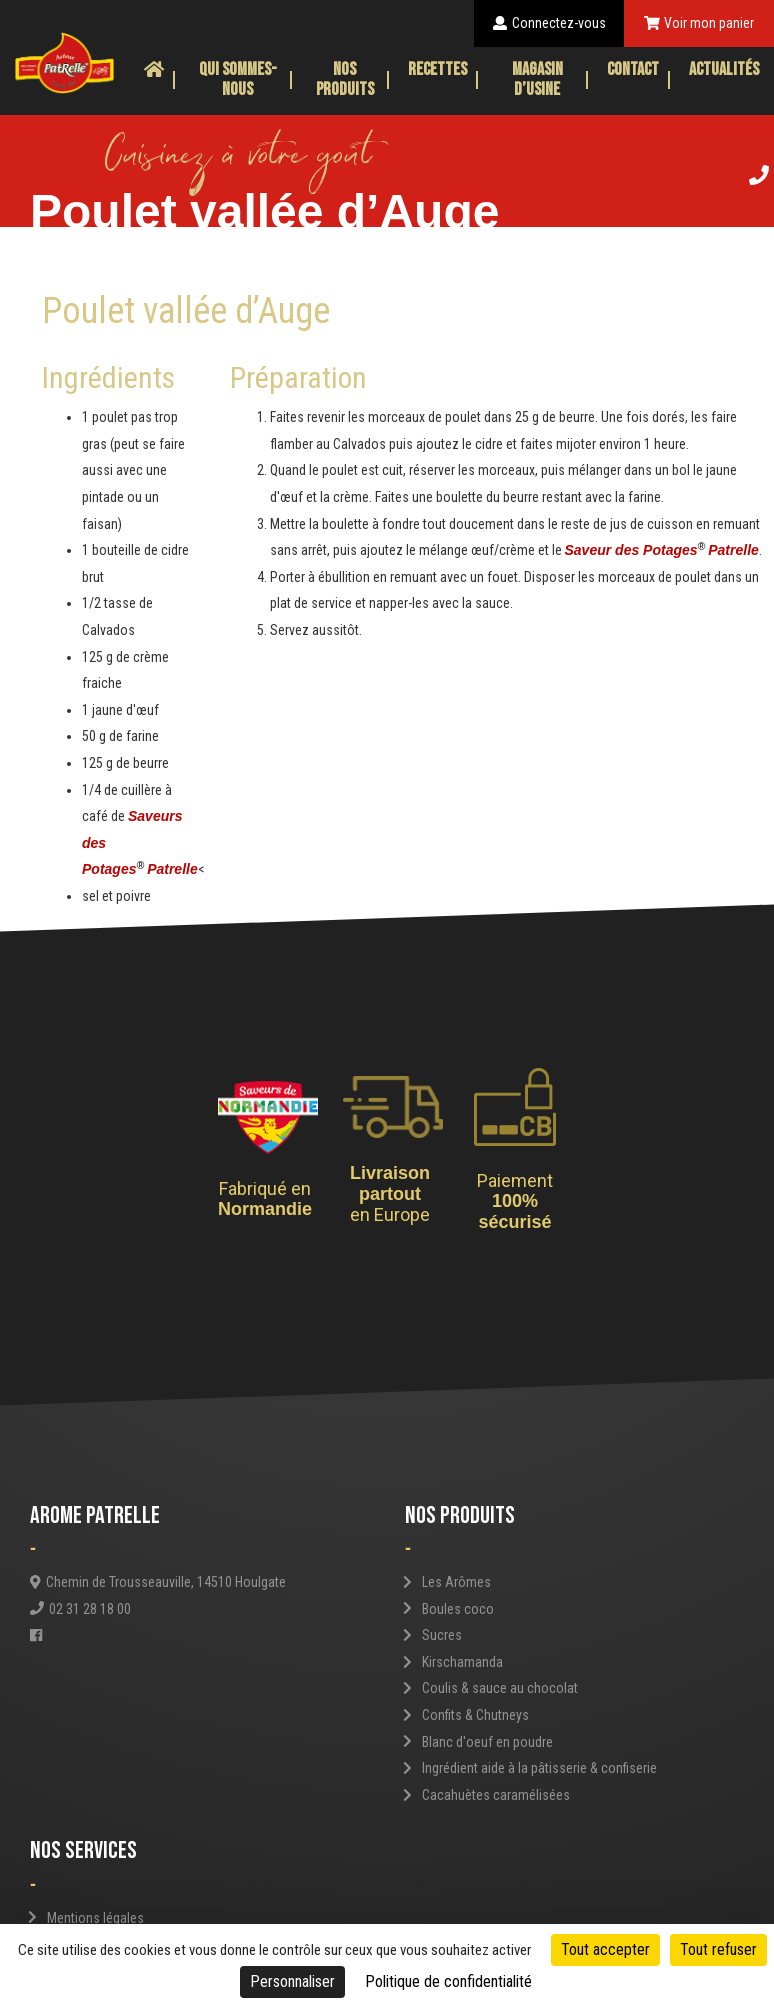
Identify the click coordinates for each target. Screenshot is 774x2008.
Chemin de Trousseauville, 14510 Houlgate (158, 1582)
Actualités (724, 69)
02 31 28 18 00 (80, 1609)
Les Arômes (456, 1582)
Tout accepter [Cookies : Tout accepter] (605, 1949)
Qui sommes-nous (238, 79)
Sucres (442, 1635)
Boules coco (458, 1609)
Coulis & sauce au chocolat (500, 1688)
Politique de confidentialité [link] (448, 1981)
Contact (633, 69)
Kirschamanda (462, 1662)
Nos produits (345, 79)
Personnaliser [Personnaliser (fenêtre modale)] (292, 1981)
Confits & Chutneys (475, 1715)
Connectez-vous (549, 23)
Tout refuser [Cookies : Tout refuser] (718, 1949)
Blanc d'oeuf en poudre (487, 1742)
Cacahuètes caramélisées (496, 1795)
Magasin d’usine (537, 79)
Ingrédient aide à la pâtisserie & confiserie (539, 1768)
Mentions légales (95, 1918)
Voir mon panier (699, 23)
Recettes (437, 69)
